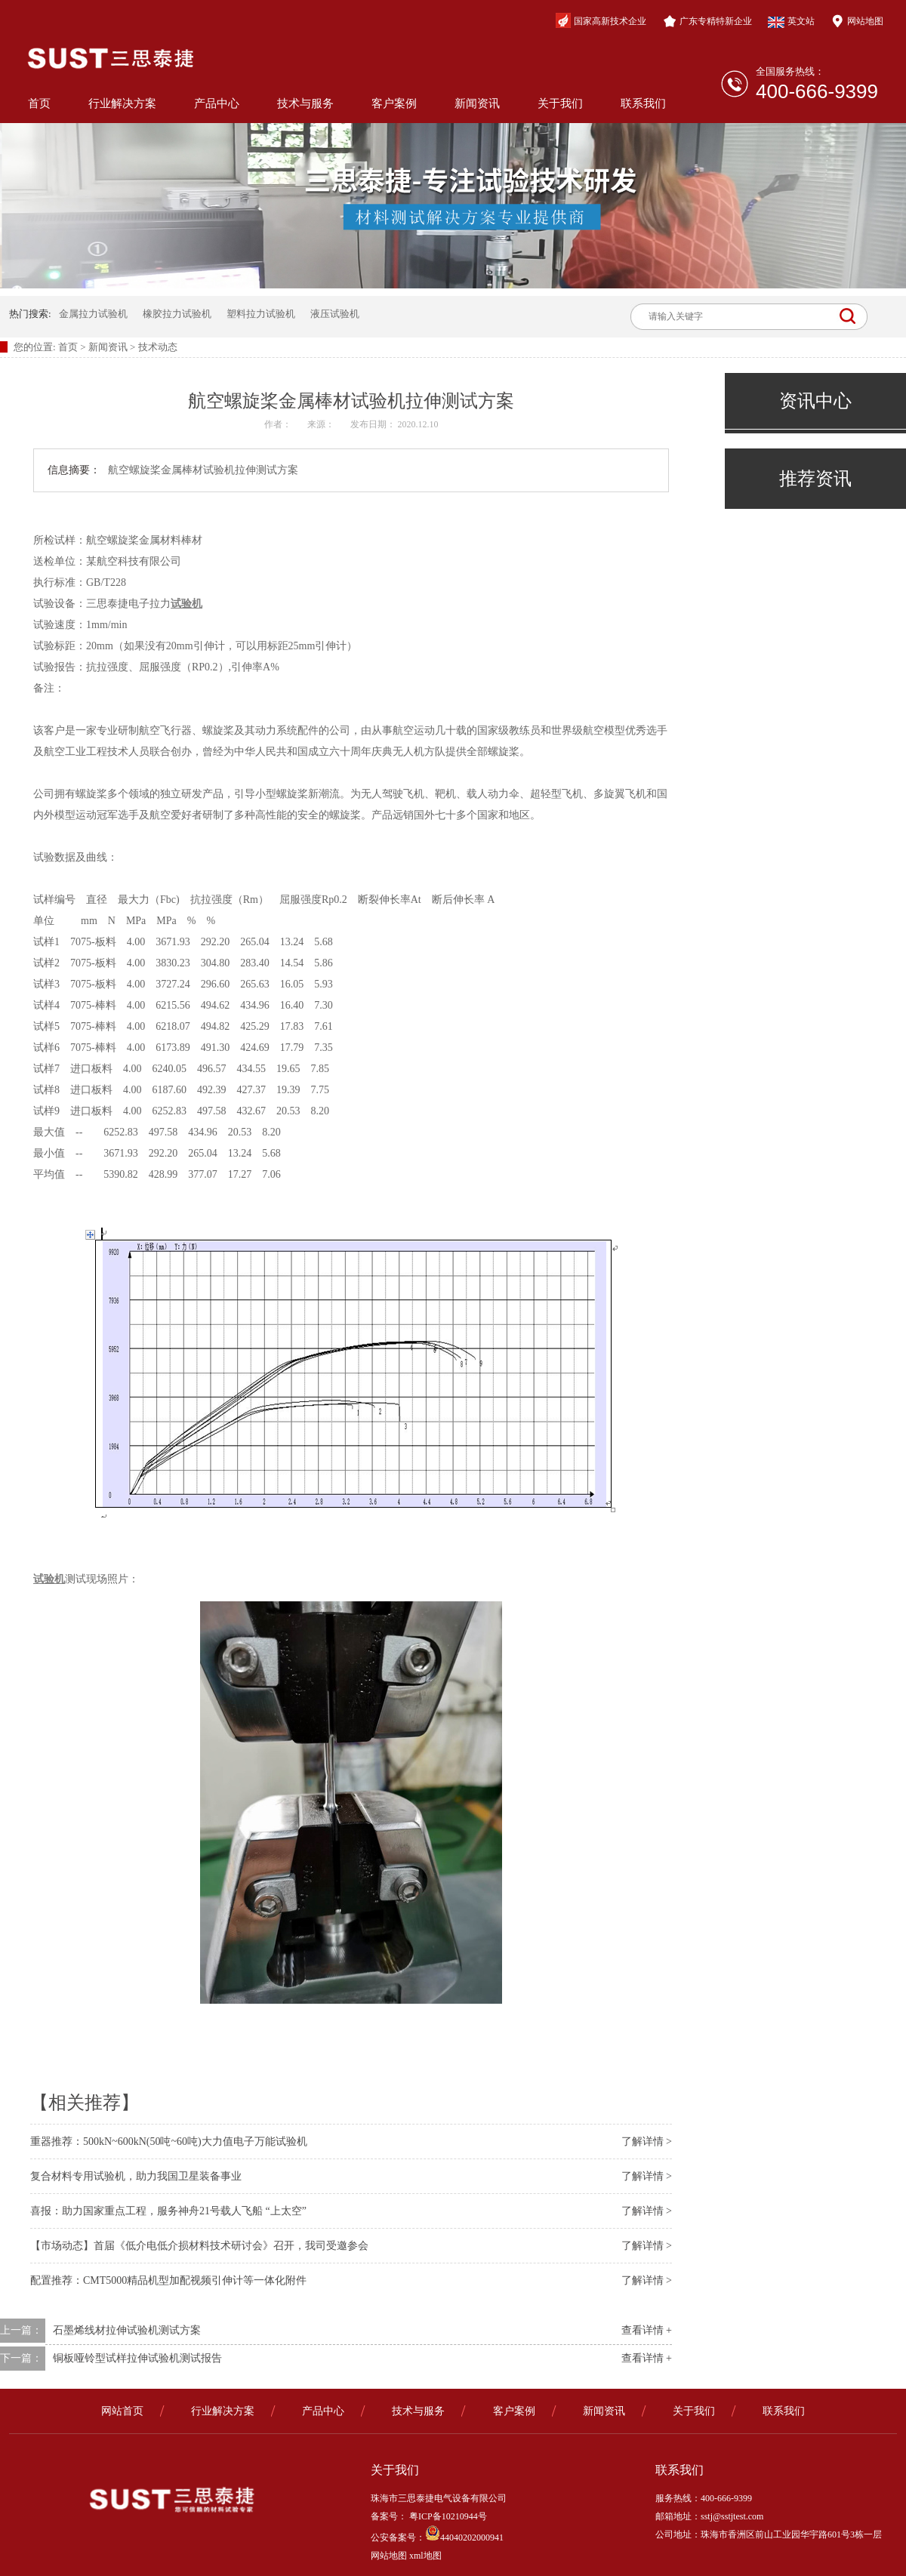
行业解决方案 (122, 103)
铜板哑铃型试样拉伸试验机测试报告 (137, 2358)
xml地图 (425, 2555)
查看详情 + (646, 2330)
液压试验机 (334, 313)
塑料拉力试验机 (260, 313)
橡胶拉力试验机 (177, 313)
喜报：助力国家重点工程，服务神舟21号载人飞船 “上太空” (168, 2211)
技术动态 (157, 347)
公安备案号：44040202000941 (437, 2537)
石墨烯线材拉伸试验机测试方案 (127, 2330)
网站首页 (122, 2411)
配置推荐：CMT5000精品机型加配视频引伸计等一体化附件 (168, 2280)
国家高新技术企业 (601, 20)
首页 (39, 103)
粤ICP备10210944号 (447, 2516)
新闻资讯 (477, 103)
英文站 (791, 22)
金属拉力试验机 (93, 313)
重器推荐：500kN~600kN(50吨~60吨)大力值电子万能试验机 (168, 2141)
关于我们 (560, 103)
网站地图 (856, 21)
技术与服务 (305, 103)
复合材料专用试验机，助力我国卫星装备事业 (136, 2176)
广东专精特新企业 (707, 21)
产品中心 (216, 103)
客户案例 (394, 103)
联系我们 (643, 103)
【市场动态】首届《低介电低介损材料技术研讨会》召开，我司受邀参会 (199, 2245)
